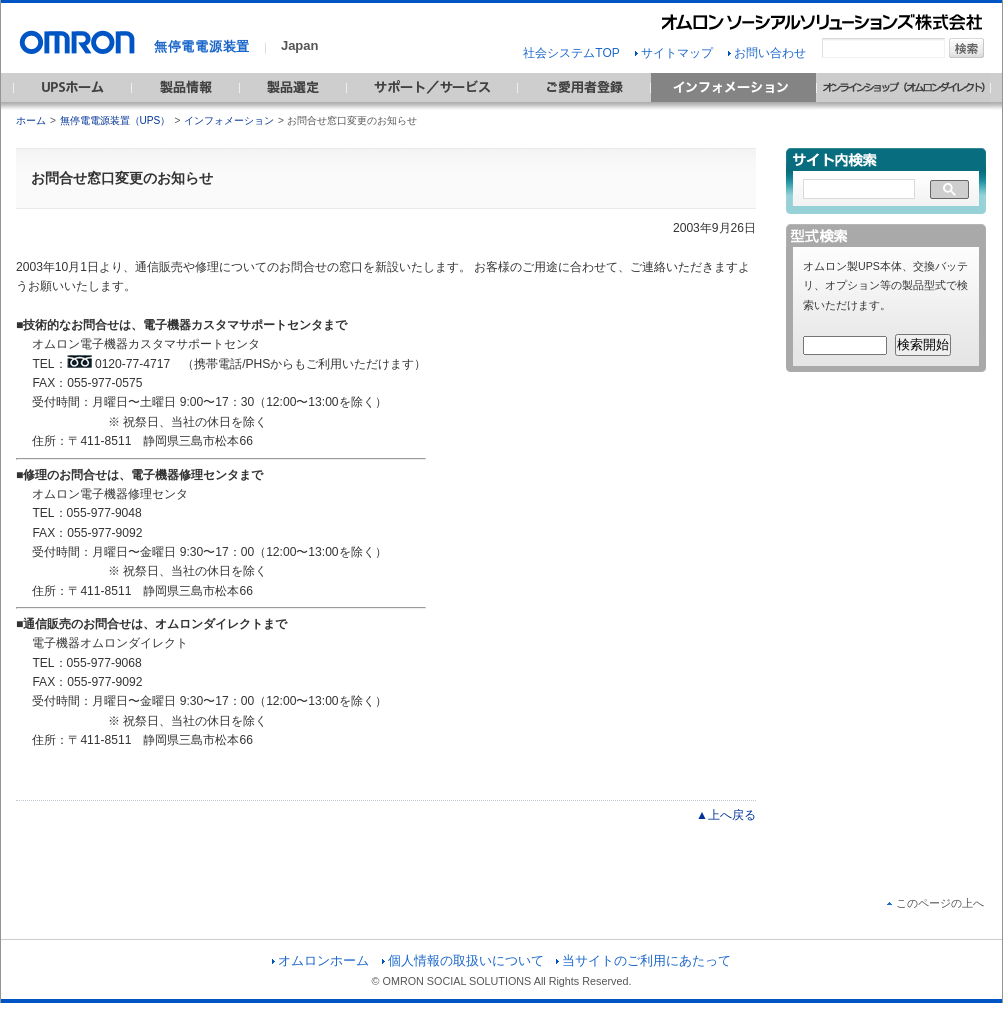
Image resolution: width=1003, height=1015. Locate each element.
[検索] (859, 190)
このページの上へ (935, 903)
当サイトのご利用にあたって (643, 960)
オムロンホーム (320, 960)
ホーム (31, 120)
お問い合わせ (767, 53)
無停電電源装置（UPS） (115, 120)
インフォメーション (229, 120)
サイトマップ (674, 53)
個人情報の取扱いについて (463, 960)
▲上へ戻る (726, 815)
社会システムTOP (571, 53)
